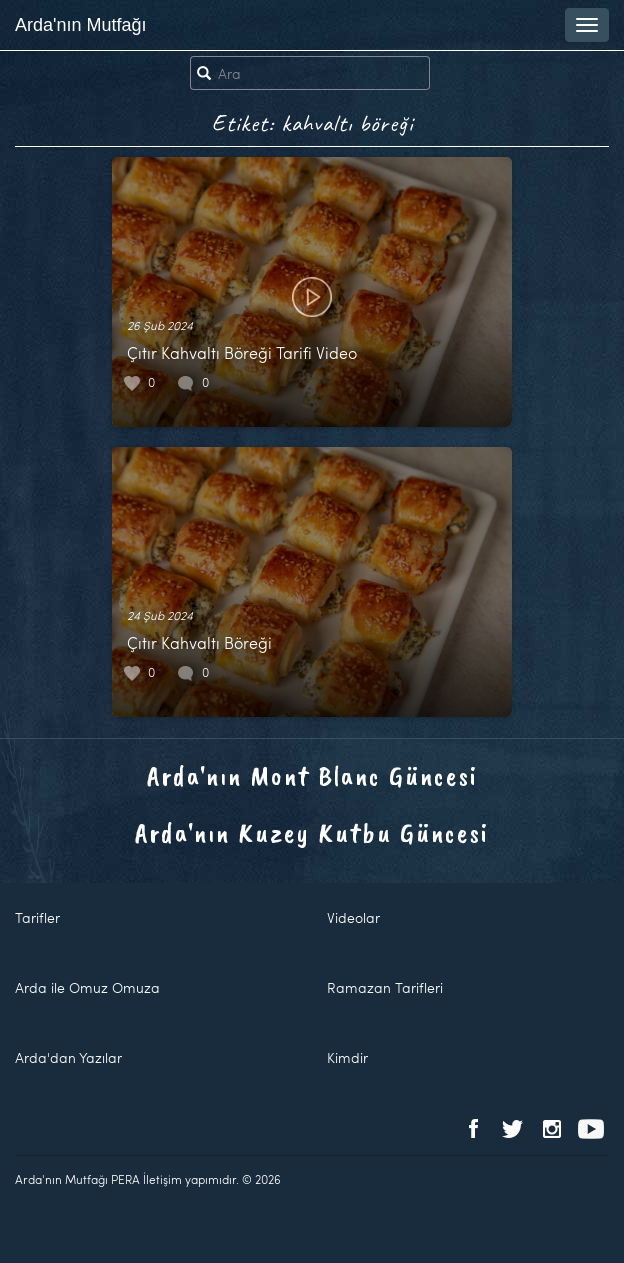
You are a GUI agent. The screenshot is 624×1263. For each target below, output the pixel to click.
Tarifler (37, 917)
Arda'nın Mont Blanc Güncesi (312, 775)
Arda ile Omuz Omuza (87, 987)
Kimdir (347, 1057)
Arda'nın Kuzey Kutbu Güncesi (312, 832)
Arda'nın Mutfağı (81, 25)
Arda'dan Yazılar (68, 1057)
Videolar (353, 917)
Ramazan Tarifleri (385, 987)
